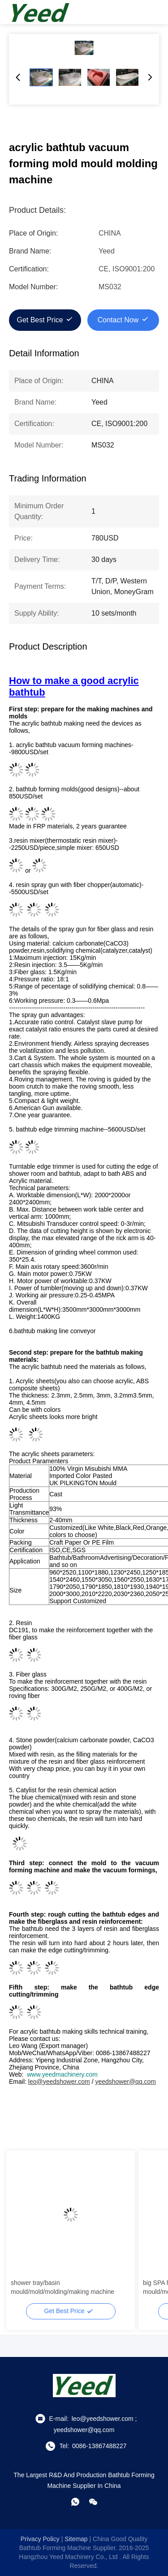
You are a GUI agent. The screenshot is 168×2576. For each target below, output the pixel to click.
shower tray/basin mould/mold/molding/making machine (62, 2287)
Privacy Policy (40, 2538)
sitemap (76, 2538)
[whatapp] (75, 2501)
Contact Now (118, 320)
